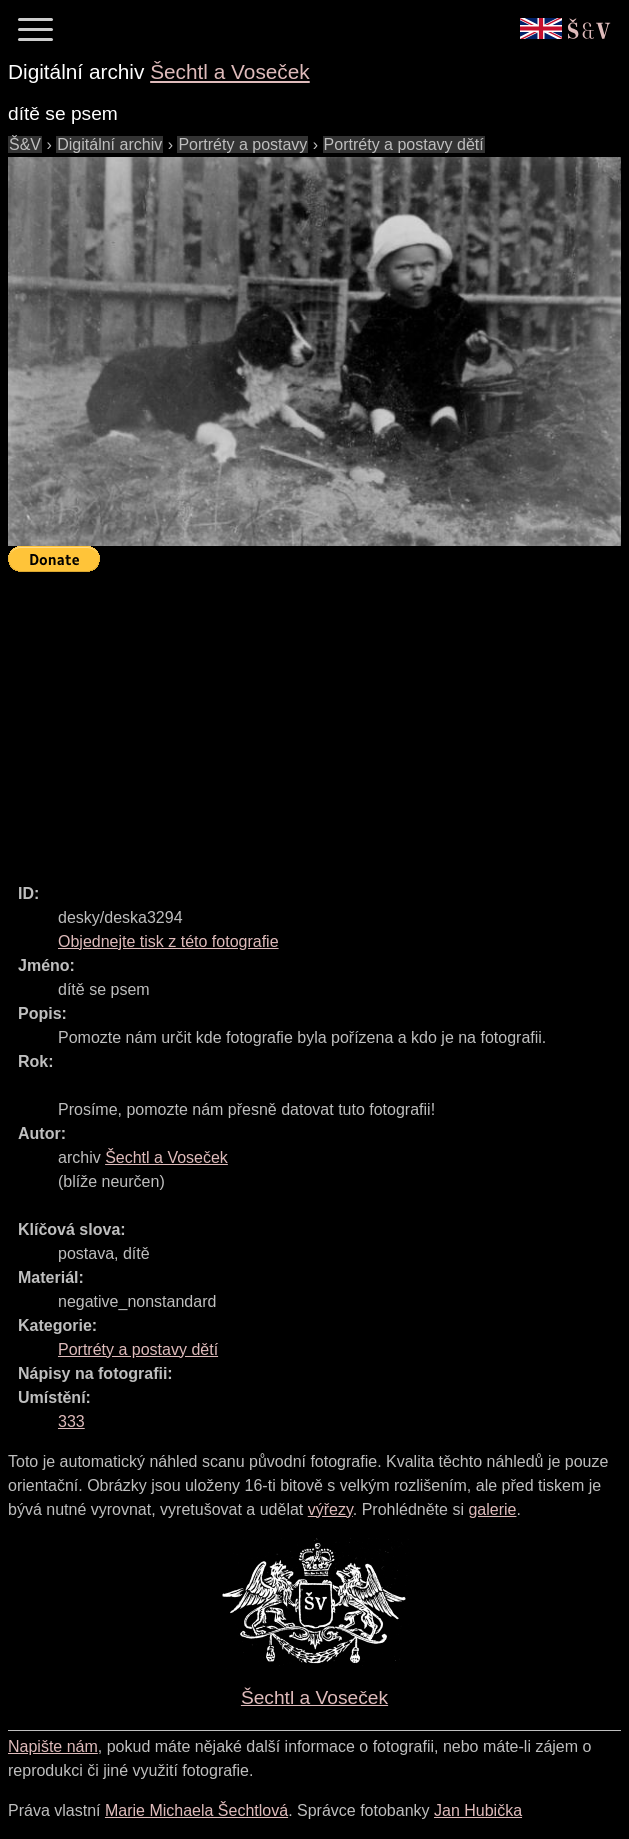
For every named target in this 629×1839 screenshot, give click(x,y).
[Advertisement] (318, 719)
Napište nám (53, 1746)
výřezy (330, 1509)
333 (71, 1421)
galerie (492, 1509)
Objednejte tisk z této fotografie (168, 941)
